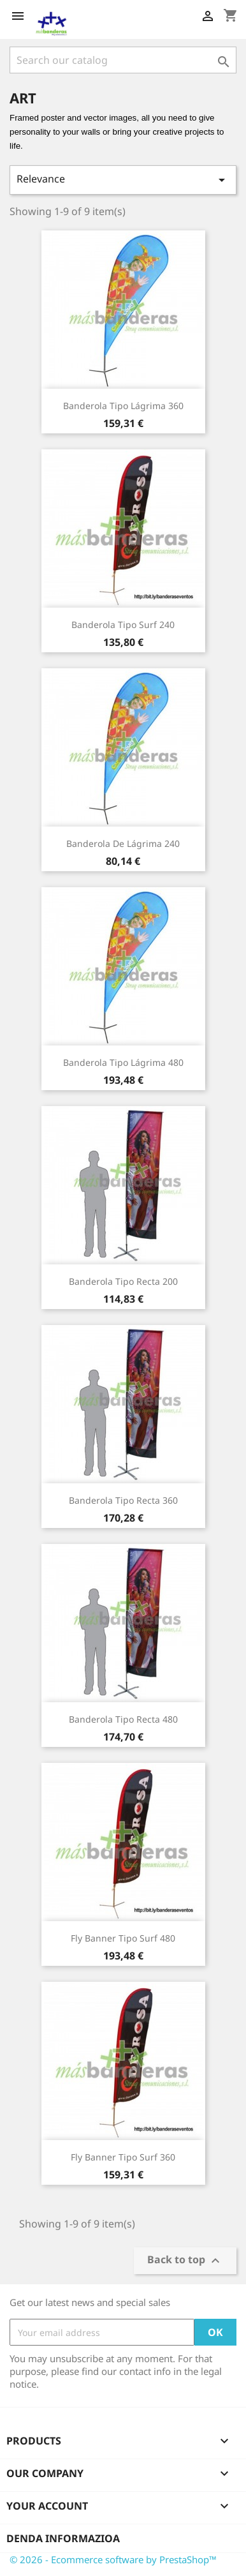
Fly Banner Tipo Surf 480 (123, 1938)
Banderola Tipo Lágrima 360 (123, 406)
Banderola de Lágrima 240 (123, 843)
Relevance (123, 180)
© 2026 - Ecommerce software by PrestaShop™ (113, 2559)
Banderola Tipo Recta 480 (123, 1719)
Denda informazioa (63, 2538)
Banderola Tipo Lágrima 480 (123, 1062)
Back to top (185, 2261)
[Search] (123, 60)
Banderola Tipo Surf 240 (123, 624)
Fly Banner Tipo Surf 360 (123, 2157)
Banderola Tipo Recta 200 (123, 1281)
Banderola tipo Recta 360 (123, 1500)
